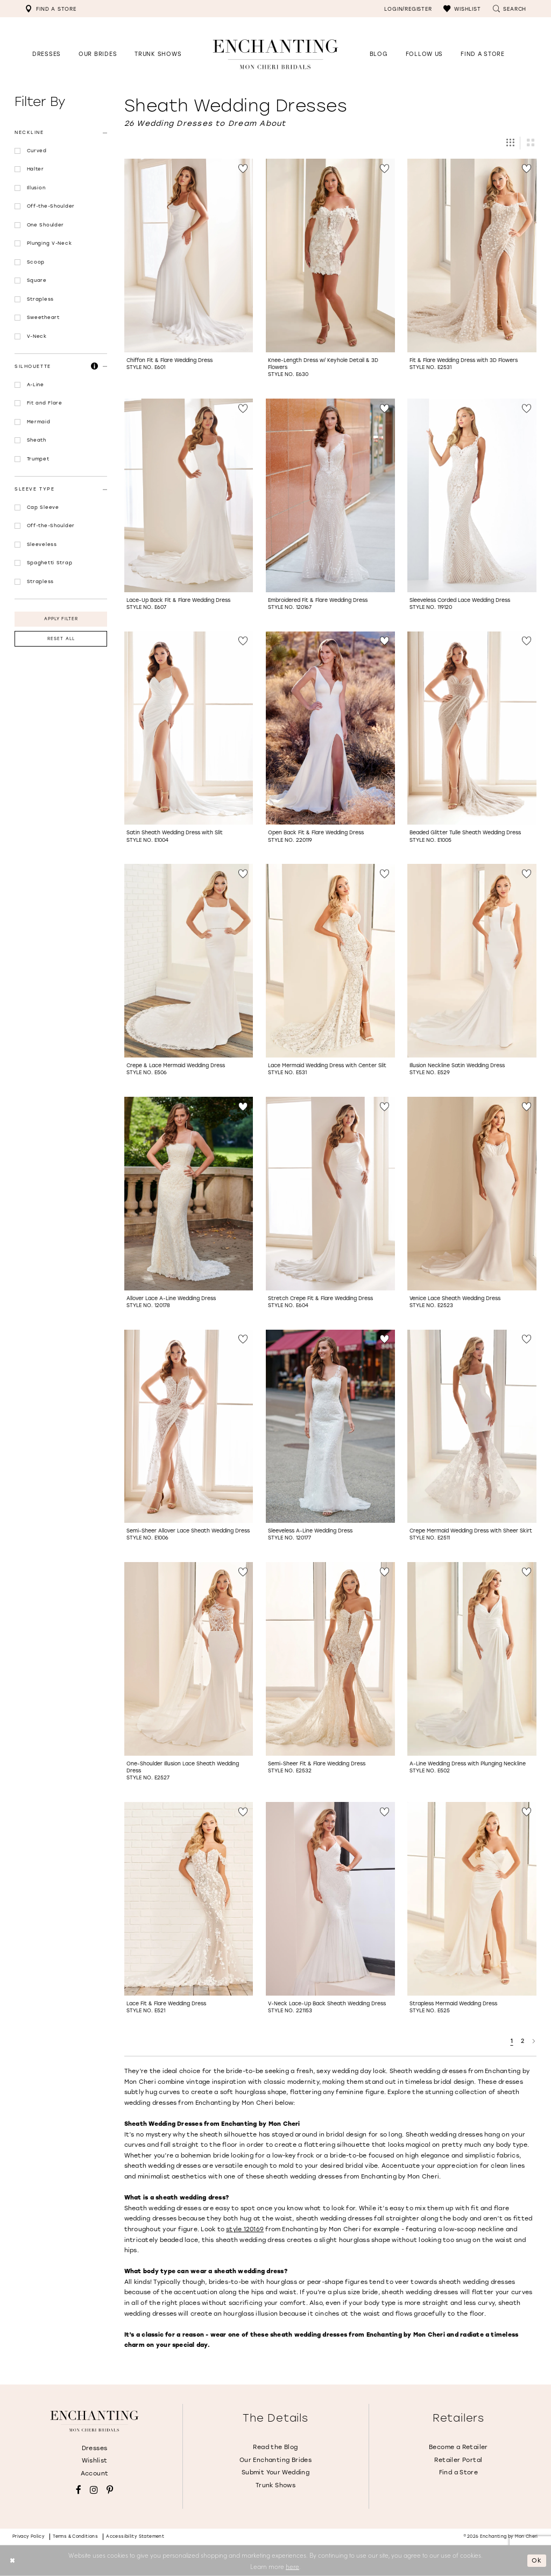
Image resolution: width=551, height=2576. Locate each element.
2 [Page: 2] (523, 2041)
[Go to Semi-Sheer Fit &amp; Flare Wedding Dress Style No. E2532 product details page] (330, 1659)
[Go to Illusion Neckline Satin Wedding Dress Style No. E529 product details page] (471, 961)
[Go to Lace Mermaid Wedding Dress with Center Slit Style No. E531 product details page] (330, 961)
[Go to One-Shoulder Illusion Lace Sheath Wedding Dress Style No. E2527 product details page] (188, 1659)
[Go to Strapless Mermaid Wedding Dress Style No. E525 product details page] (471, 1899)
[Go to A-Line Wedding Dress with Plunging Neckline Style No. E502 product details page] (471, 1659)
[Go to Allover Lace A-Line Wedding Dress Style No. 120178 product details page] (188, 1193)
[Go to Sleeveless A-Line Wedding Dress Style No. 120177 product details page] (330, 1426)
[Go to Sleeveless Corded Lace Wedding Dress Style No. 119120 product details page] (471, 495)
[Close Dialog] (12, 2560)
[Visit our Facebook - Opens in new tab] (78, 2490)
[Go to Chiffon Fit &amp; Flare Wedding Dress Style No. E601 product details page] (188, 255)
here (292, 2565)
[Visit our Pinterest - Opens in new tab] (110, 2490)
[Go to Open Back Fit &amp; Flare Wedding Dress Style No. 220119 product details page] (330, 728)
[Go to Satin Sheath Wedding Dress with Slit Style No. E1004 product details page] (188, 728)
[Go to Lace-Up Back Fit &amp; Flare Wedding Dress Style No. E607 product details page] (188, 495)
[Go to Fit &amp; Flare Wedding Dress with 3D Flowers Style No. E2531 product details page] (471, 255)
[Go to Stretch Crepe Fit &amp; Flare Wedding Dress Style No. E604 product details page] (330, 1193)
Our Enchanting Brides (275, 2460)
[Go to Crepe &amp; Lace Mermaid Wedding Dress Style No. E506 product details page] (188, 961)
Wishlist (95, 2460)
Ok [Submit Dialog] (537, 2560)
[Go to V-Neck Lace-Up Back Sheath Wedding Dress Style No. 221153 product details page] (330, 1899)
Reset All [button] (61, 638)
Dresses (95, 2448)
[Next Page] (534, 2041)
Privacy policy (28, 2536)
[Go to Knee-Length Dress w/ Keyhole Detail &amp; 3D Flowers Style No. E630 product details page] (330, 255)
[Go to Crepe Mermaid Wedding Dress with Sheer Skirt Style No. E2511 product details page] (471, 1426)
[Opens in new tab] (424, 54)
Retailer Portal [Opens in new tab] (458, 2460)
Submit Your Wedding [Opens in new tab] (275, 2472)
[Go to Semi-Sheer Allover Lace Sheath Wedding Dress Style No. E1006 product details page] (188, 1426)
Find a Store (458, 2472)
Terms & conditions (75, 2536)
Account (95, 2473)
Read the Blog (275, 2447)
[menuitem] (50, 8)
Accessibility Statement (135, 2536)
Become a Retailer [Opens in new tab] (458, 2447)
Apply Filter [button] (61, 618)
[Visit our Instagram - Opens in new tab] (94, 2490)
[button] (461, 8)
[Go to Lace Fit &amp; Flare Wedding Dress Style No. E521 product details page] (188, 1899)
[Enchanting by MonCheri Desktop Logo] (275, 54)
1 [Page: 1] (512, 2041)
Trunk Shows (275, 2485)
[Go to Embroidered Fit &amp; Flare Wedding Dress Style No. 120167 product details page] (330, 495)
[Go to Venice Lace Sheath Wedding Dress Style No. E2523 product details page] (471, 1193)
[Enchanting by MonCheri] (94, 2421)
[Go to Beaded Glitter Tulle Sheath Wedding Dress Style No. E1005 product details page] (471, 728)
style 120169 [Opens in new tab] (245, 2229)
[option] (188, 268)
